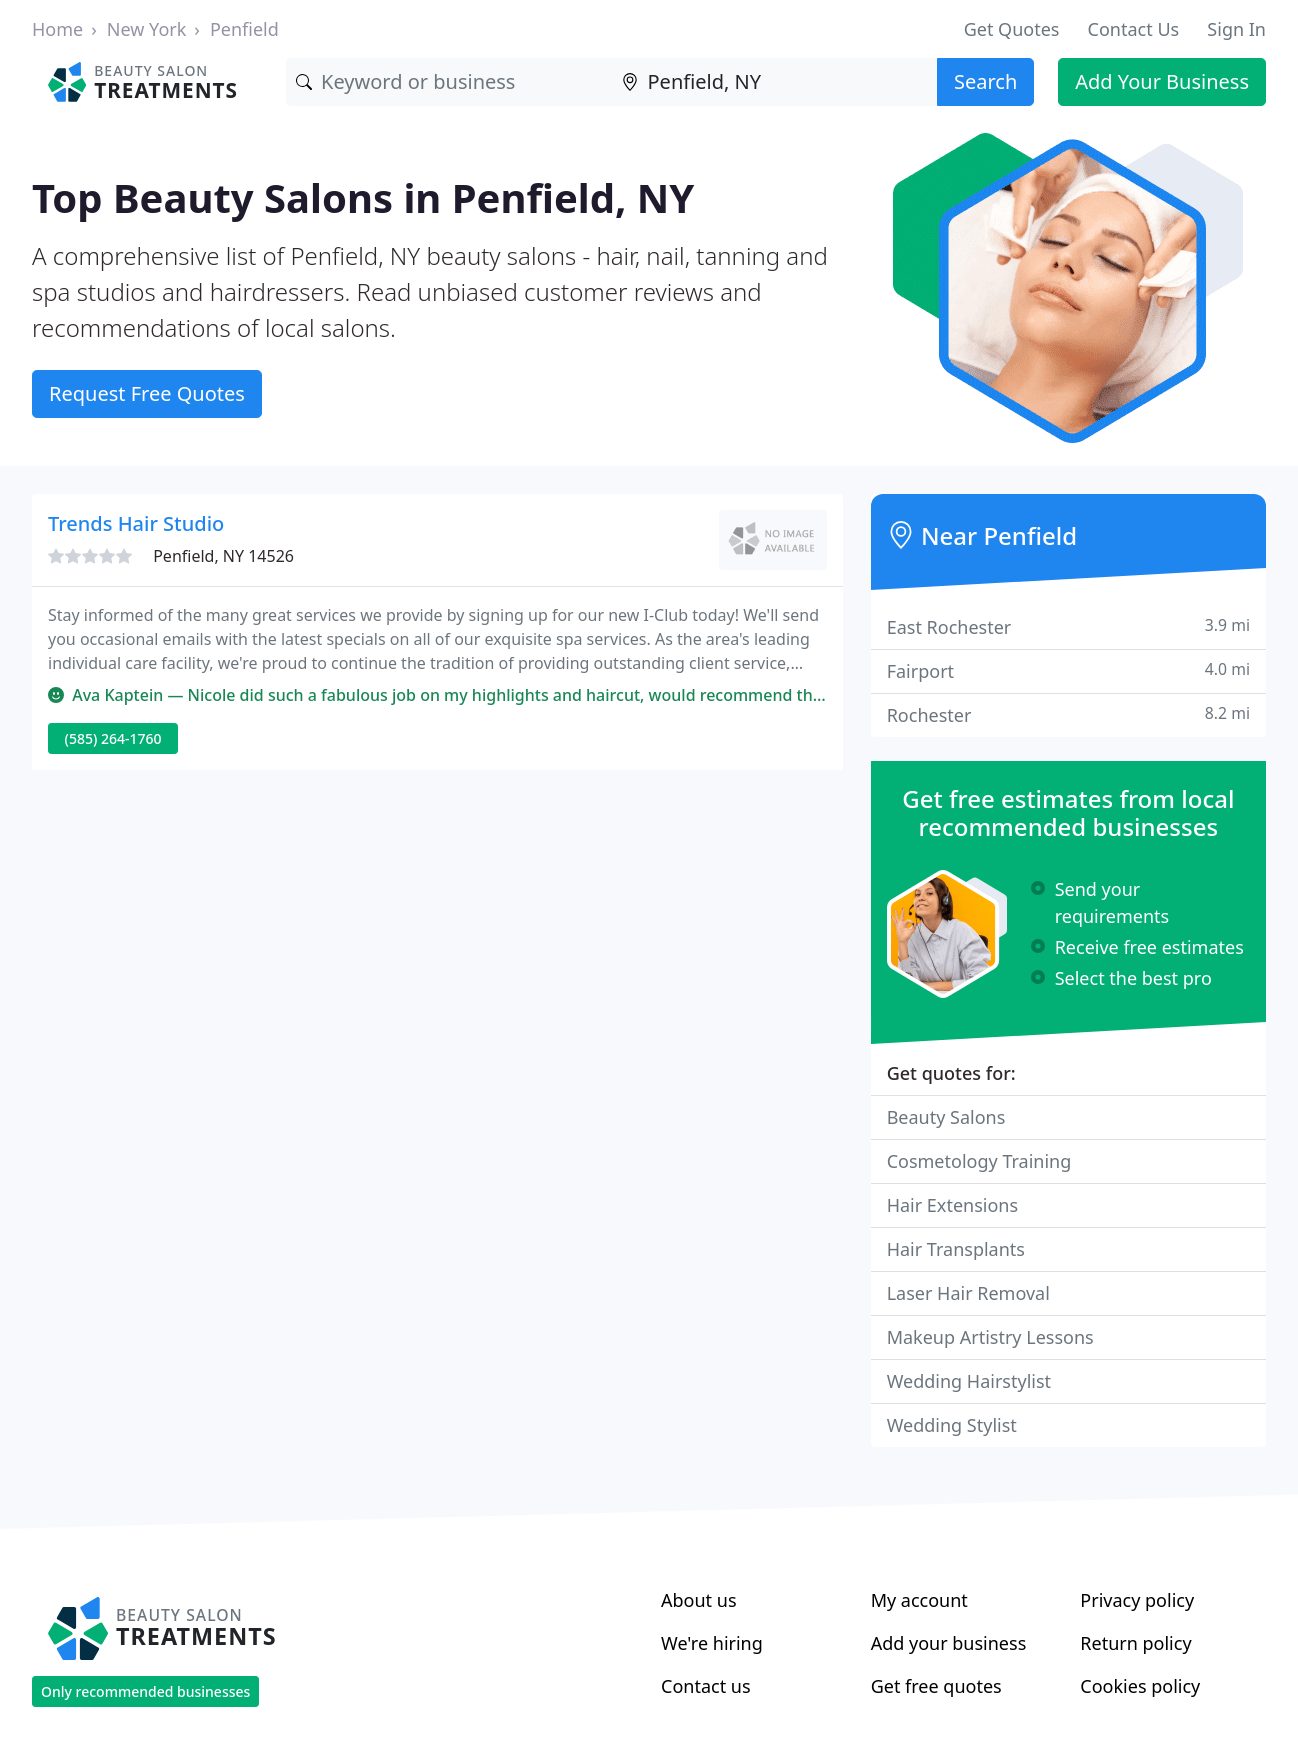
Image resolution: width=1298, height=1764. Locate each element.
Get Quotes (1012, 29)
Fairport (1068, 670)
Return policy (1135, 1643)
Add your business (949, 1643)
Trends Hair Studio (136, 523)
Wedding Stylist (952, 1425)
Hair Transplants (956, 1249)
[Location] (774, 82)
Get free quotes (936, 1686)
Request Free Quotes (147, 393)
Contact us (706, 1686)
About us (699, 1600)
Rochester (1068, 714)
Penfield (244, 29)
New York (147, 29)
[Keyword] (448, 82)
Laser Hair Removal (968, 1293)
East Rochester (1068, 626)
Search (985, 81)
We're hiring (712, 1643)
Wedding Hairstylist (969, 1381)
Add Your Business (1162, 81)
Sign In (1236, 29)
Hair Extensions (952, 1205)
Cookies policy (1140, 1686)
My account (919, 1600)
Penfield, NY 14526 (223, 556)
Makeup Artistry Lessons (990, 1337)
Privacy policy (1137, 1600)
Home (57, 29)
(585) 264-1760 (113, 738)
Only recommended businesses (145, 1691)
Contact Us (1134, 29)
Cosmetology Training (979, 1161)
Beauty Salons (946, 1117)
